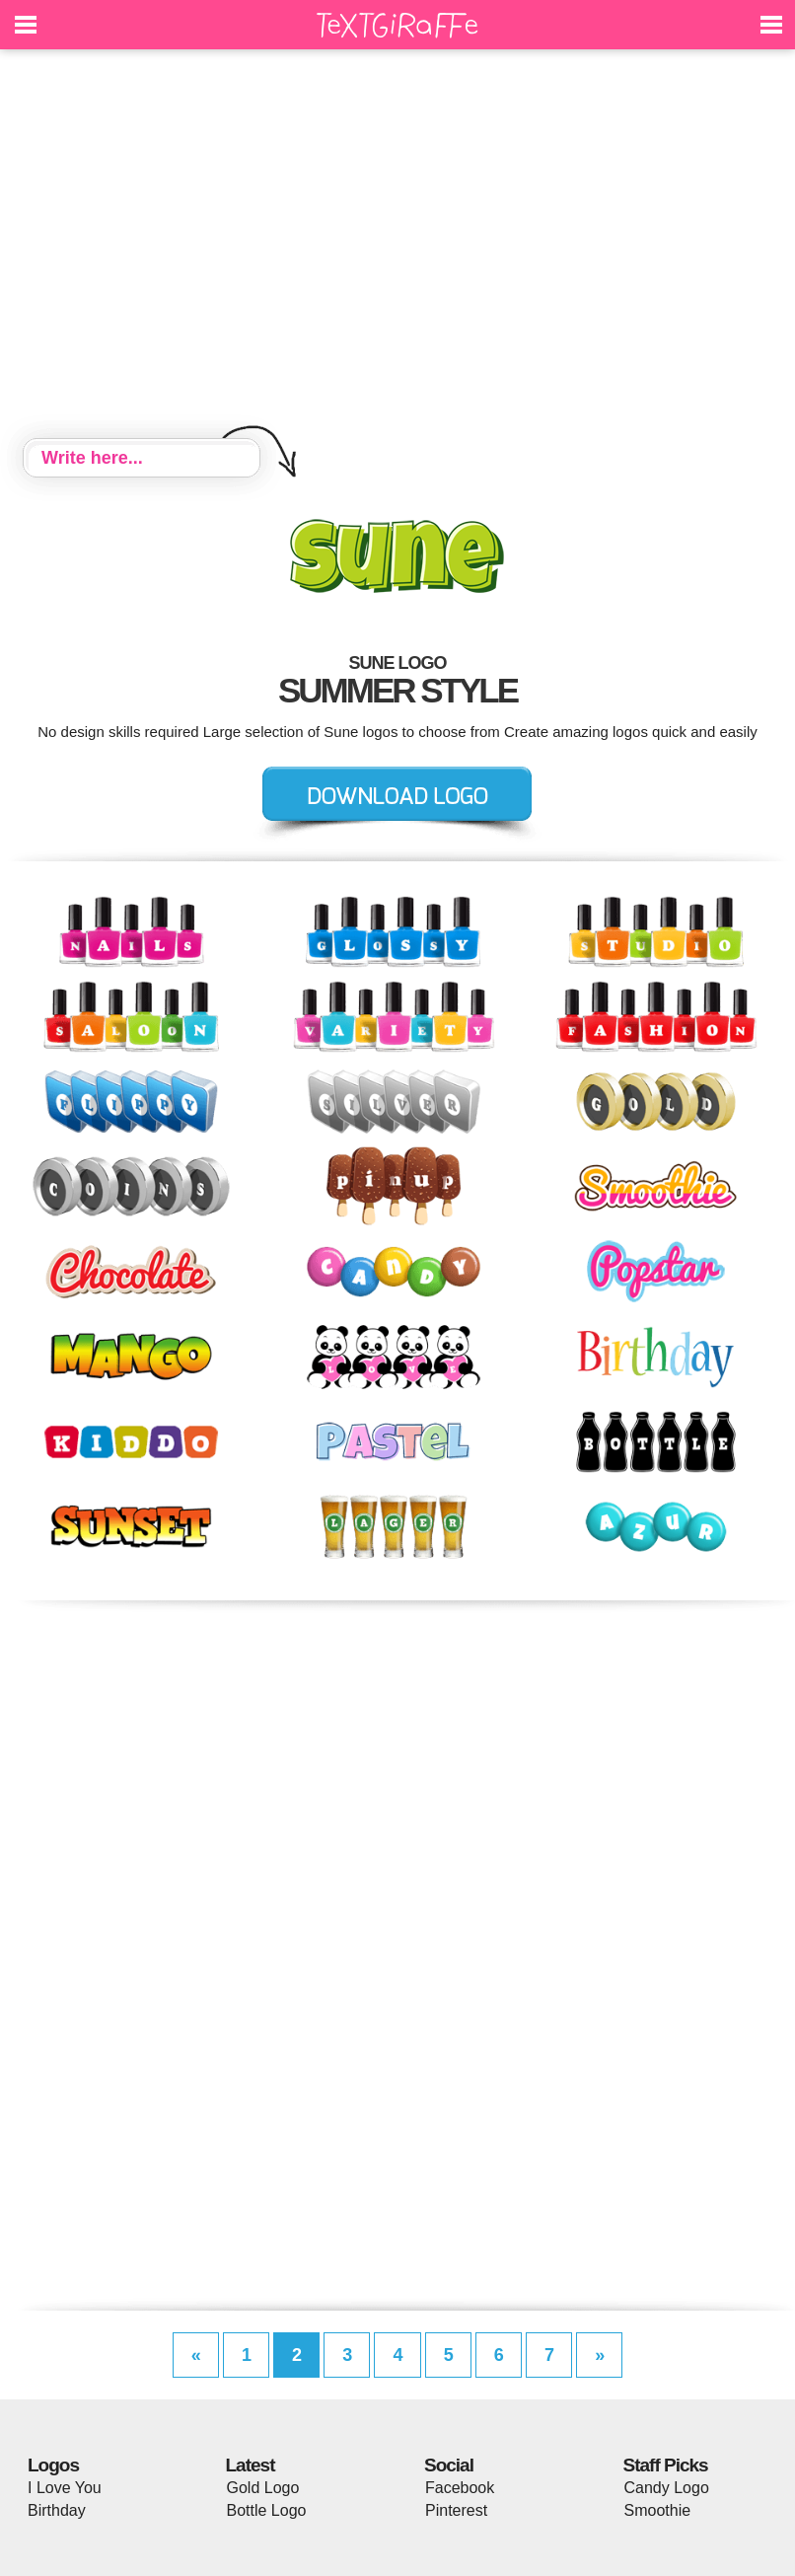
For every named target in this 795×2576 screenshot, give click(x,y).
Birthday (57, 2510)
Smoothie (657, 2510)
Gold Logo (263, 2487)
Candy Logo (666, 2487)
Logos (53, 2465)
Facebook (459, 2487)
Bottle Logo (267, 2510)
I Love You (65, 2487)
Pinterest (456, 2510)
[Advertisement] (397, 247)
